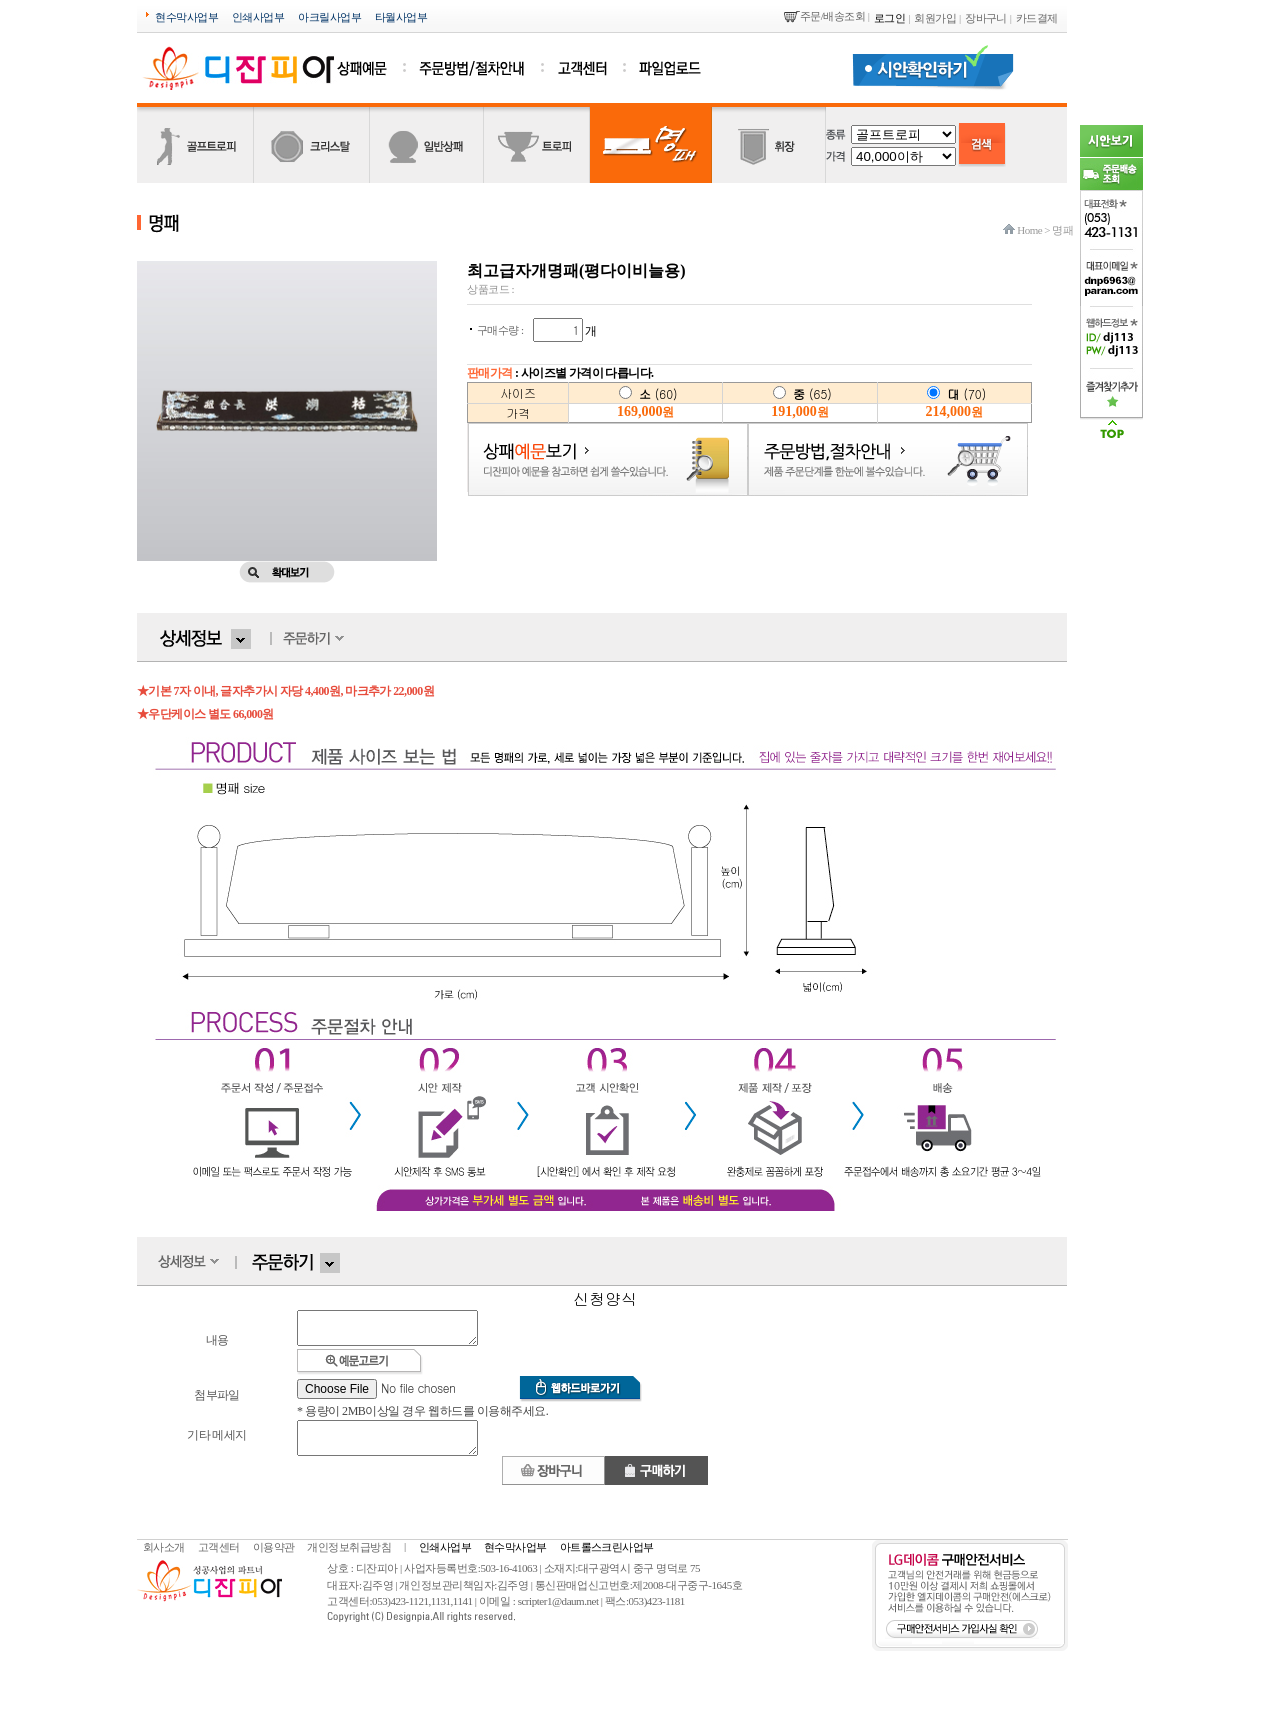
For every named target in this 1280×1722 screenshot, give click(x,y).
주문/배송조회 (832, 16)
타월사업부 (401, 17)
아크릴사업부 (329, 17)
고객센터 (219, 1559)
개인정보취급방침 (349, 1559)
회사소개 (164, 1559)
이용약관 (274, 1559)
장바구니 (986, 18)
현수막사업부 (186, 17)
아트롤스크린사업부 (607, 1559)
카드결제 (1037, 18)
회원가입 (935, 18)
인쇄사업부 (258, 17)
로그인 (889, 18)
